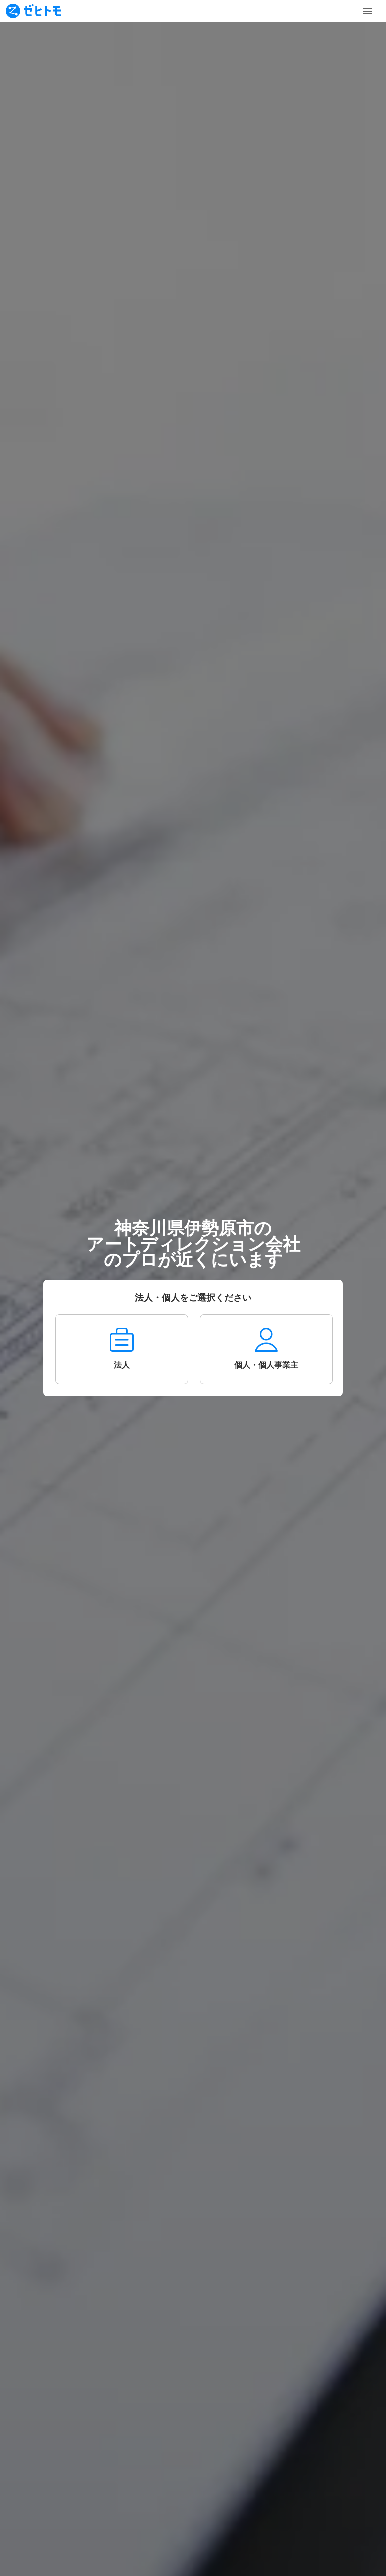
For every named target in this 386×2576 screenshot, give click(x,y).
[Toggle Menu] (368, 11)
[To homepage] (33, 11)
